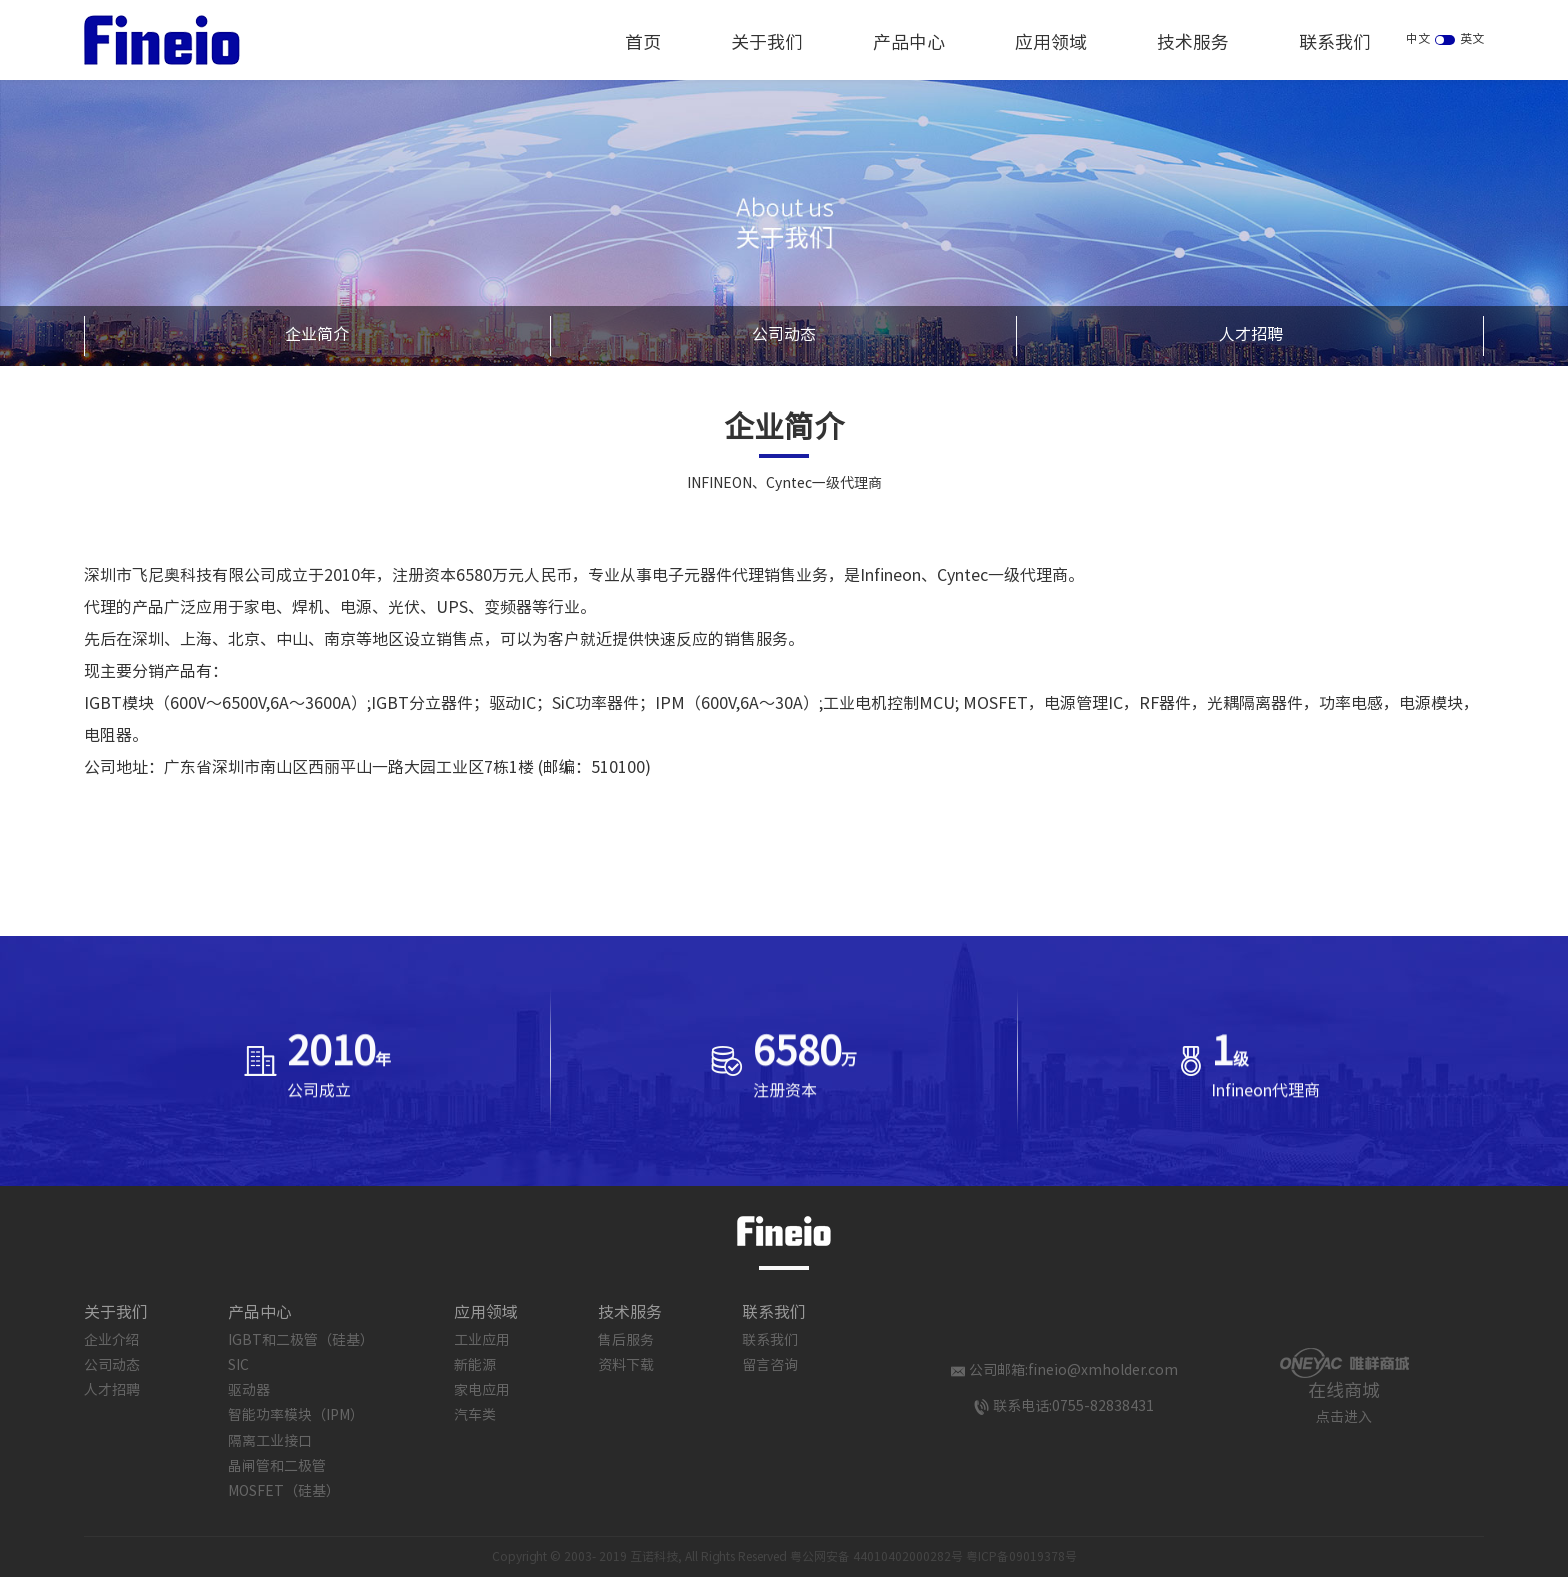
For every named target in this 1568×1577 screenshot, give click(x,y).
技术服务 (1193, 44)
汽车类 (475, 1416)
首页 (643, 44)
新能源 (475, 1366)
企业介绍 (112, 1341)
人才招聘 (1251, 335)
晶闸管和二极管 (277, 1467)
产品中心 (909, 44)
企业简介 (317, 335)
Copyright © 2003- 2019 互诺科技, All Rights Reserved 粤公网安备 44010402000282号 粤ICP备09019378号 (784, 1557)
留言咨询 (770, 1366)
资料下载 (626, 1366)
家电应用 (482, 1391)
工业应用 (482, 1341)
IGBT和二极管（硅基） (301, 1341)
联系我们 (1335, 44)
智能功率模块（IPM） (296, 1416)
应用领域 (1051, 44)
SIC (238, 1366)
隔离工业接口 (270, 1442)
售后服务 (626, 1341)
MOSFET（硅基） (284, 1492)
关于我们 (767, 44)
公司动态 (784, 335)
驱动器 (249, 1391)
